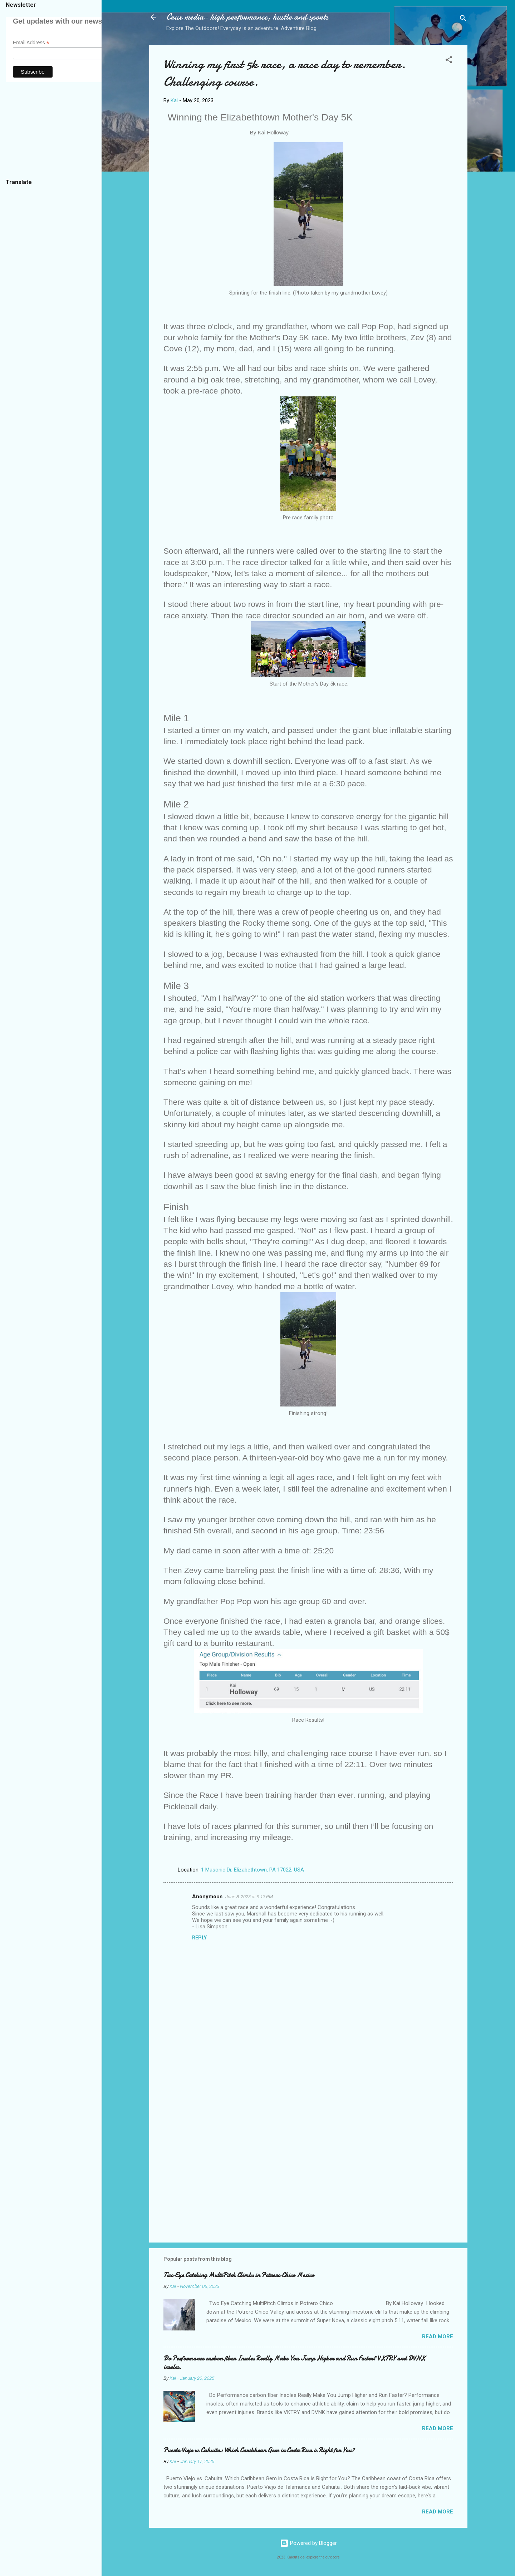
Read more (437, 2336)
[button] (449, 60)
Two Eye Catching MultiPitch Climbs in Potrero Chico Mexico (238, 2275)
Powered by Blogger (308, 2543)
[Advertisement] (308, 2176)
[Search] (463, 19)
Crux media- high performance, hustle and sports (247, 17)
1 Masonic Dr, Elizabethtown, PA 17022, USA (252, 1870)
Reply (199, 1937)
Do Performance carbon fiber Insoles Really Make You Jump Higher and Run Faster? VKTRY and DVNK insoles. (294, 2363)
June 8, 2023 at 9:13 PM (249, 1896)
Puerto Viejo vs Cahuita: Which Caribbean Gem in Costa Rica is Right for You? (258, 2450)
